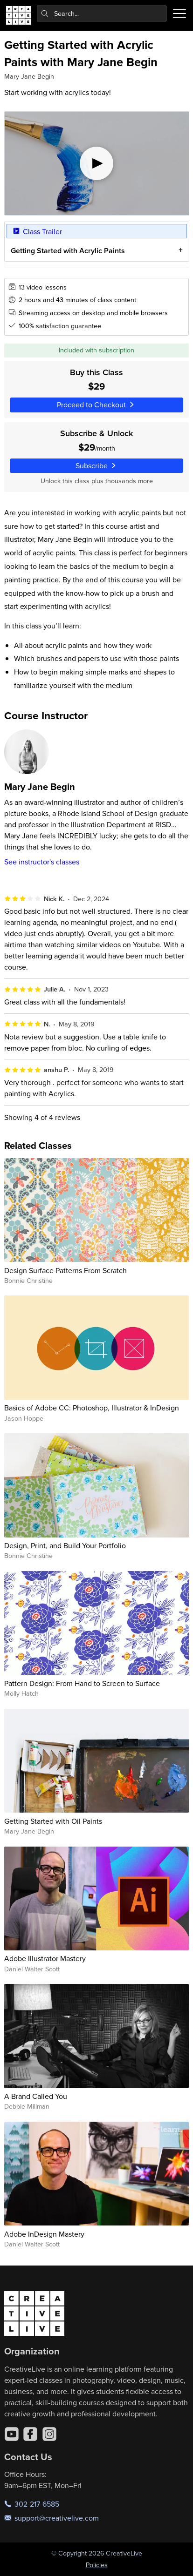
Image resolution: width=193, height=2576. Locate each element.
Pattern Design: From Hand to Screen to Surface (82, 1683)
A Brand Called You (35, 2096)
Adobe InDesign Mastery (44, 2234)
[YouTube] (11, 2434)
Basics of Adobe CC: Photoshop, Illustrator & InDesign (91, 1408)
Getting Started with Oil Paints (53, 1821)
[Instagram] (49, 2434)
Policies (97, 2564)
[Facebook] (30, 2434)
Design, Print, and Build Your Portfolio (65, 1545)
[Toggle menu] (179, 13)
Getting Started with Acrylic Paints (67, 250)
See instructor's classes (41, 861)
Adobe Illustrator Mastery (45, 1958)
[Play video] (97, 163)
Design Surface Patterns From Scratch (65, 1270)
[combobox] (101, 13)
